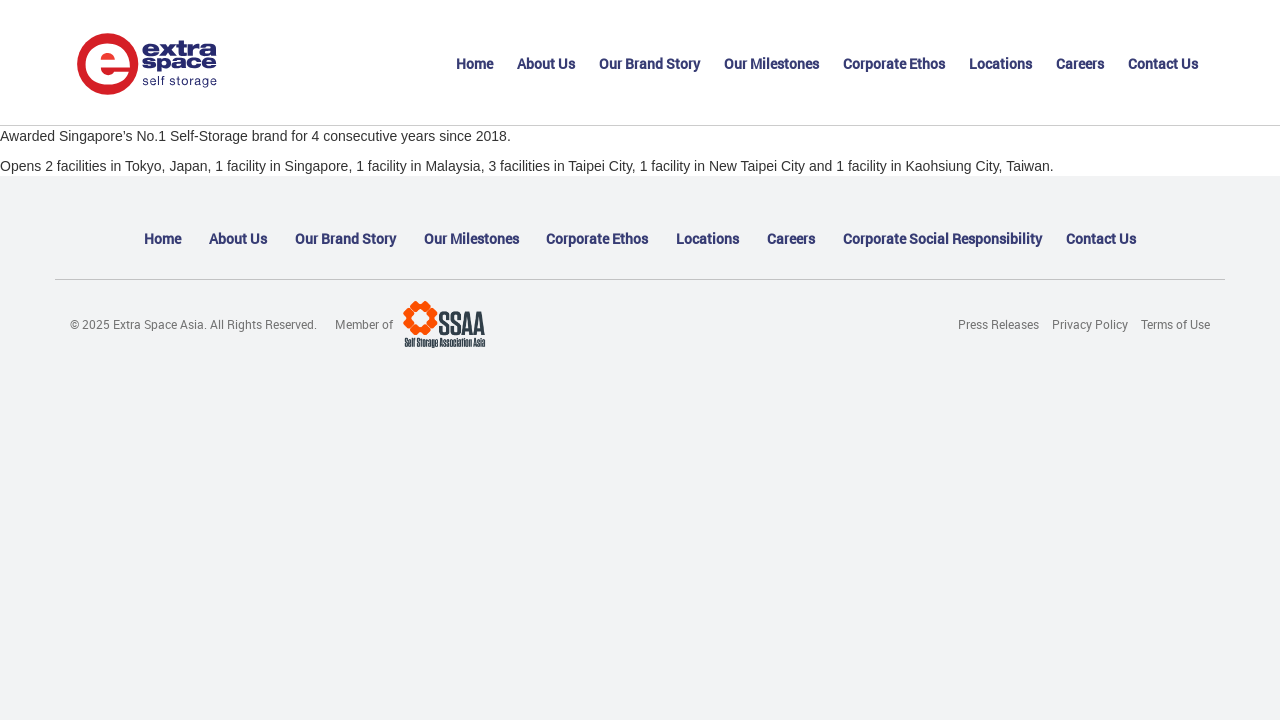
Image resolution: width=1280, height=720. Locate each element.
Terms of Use (1175, 324)
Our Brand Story (649, 63)
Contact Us (1163, 63)
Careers (1080, 63)
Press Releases (998, 324)
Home (474, 63)
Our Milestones (771, 63)
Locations (1000, 63)
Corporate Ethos (894, 63)
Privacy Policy (1090, 324)
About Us (546, 63)
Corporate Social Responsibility (942, 238)
